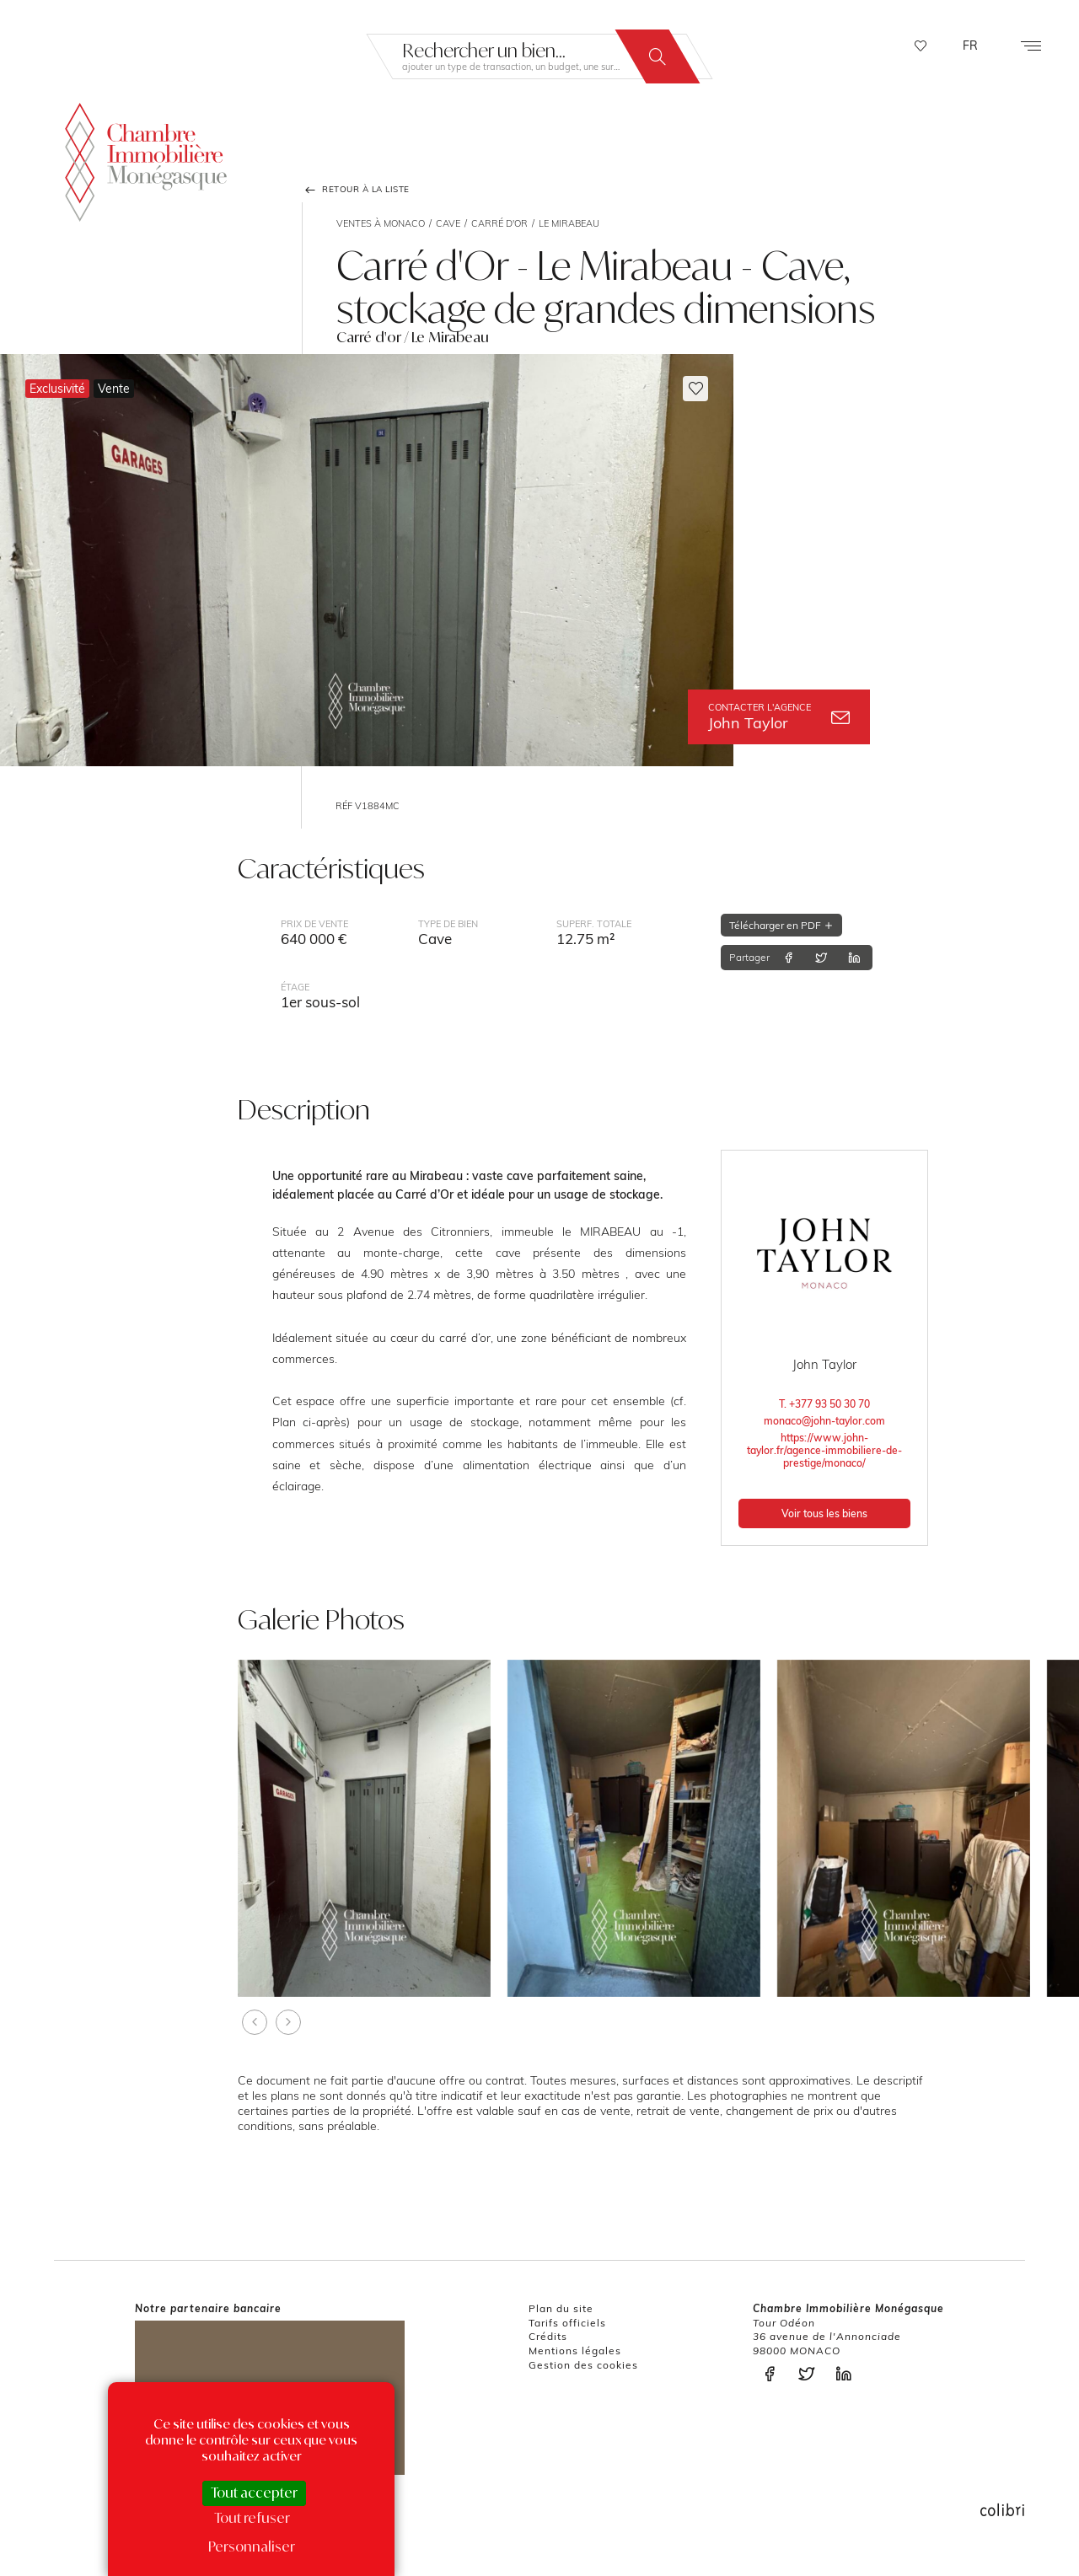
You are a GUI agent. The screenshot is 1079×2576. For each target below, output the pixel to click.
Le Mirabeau (569, 223)
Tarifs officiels (567, 2322)
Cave (448, 223)
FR (970, 45)
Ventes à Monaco (380, 223)
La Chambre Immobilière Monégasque (146, 161)
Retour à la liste (356, 189)
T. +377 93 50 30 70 (824, 1404)
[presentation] (254, 2022)
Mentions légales (575, 2350)
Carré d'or (499, 223)
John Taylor (779, 717)
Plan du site (561, 2308)
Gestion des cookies (583, 2365)
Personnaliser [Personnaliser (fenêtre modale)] (251, 2546)
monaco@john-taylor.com (824, 1420)
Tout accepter (254, 2492)
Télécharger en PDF (781, 925)
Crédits (548, 2336)
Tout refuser (252, 2517)
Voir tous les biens (824, 1513)
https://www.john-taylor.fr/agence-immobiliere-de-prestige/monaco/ (824, 1450)
